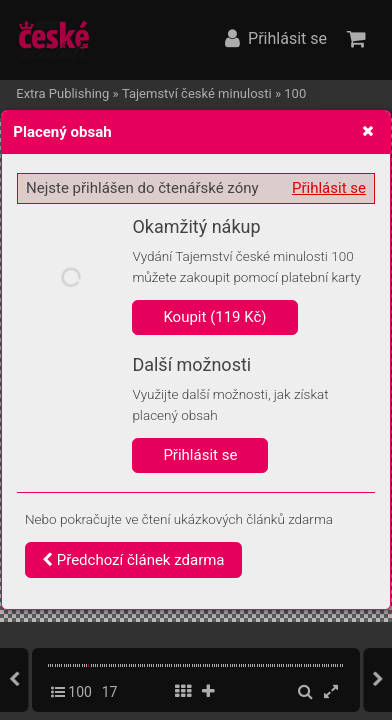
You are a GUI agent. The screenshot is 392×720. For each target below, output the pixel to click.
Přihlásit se (329, 188)
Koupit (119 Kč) (214, 317)
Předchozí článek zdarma (133, 560)
